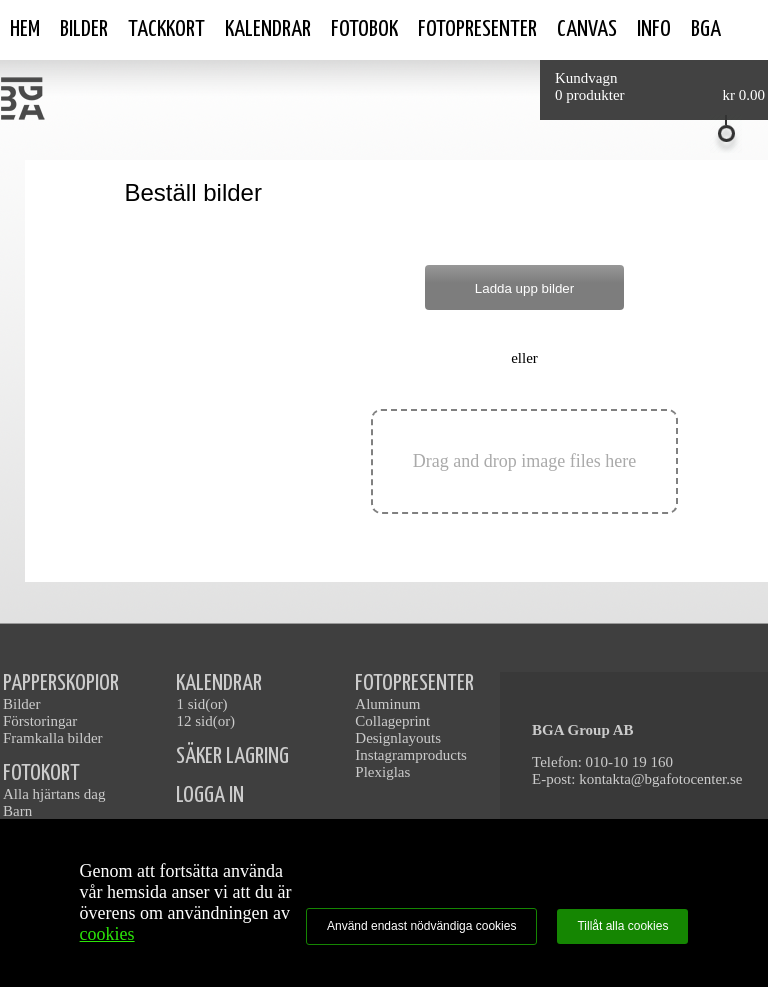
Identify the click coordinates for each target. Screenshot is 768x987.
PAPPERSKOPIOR (61, 683)
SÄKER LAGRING (232, 756)
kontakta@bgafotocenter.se (660, 779)
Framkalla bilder (53, 738)
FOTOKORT (41, 773)
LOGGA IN (210, 795)
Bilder (84, 29)
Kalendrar (268, 29)
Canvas (587, 29)
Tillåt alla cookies (622, 926)
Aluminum (387, 704)
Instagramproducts (411, 755)
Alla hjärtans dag (54, 794)
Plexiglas (382, 772)
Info (654, 29)
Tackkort (166, 29)
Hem (25, 29)
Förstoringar (40, 721)
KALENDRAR (219, 683)
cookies (107, 934)
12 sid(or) (205, 721)
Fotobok (364, 29)
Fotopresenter (477, 29)
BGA (706, 29)
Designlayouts (398, 738)
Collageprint (392, 721)
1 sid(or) (201, 704)
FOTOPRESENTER (414, 683)
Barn (17, 811)
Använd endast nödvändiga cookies (421, 926)
